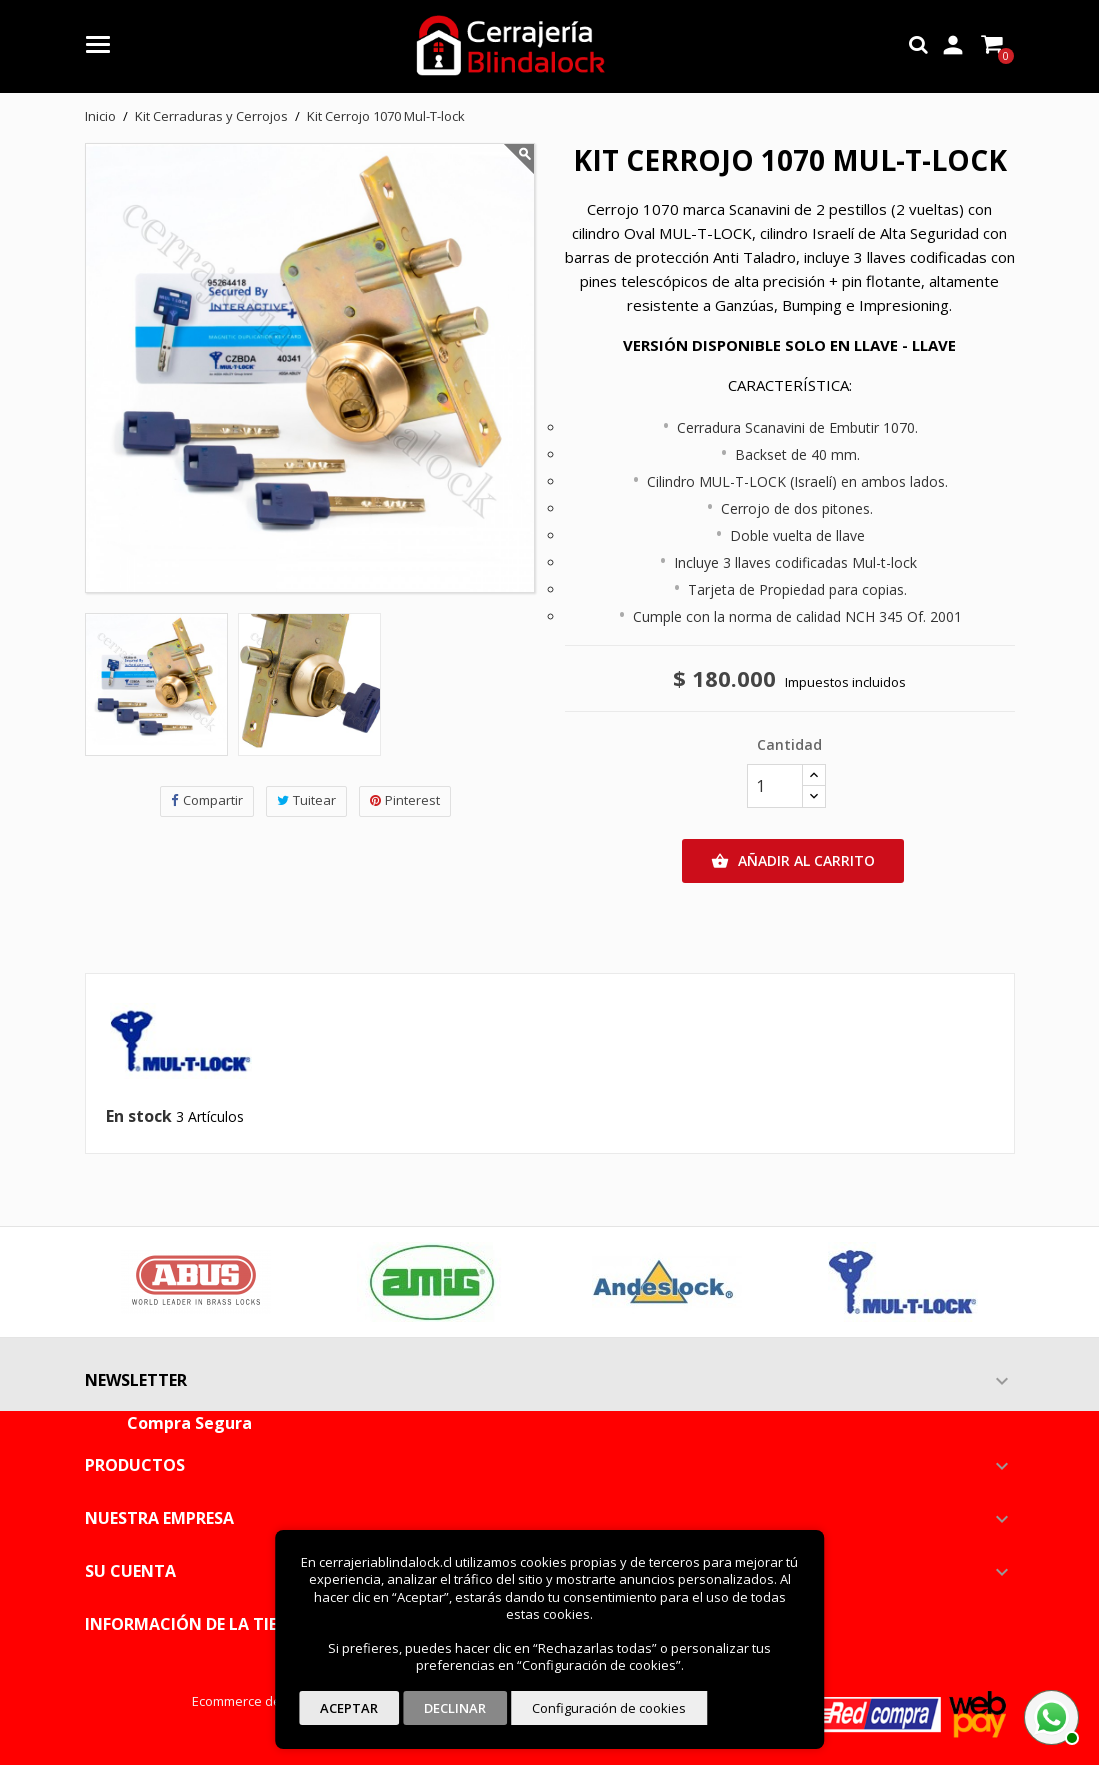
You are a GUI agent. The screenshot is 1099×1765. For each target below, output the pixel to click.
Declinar (455, 1708)
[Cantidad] (775, 786)
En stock (139, 1117)
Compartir (207, 800)
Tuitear (306, 800)
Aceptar (349, 1708)
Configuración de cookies (609, 1708)
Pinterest (405, 800)
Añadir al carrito (793, 861)
